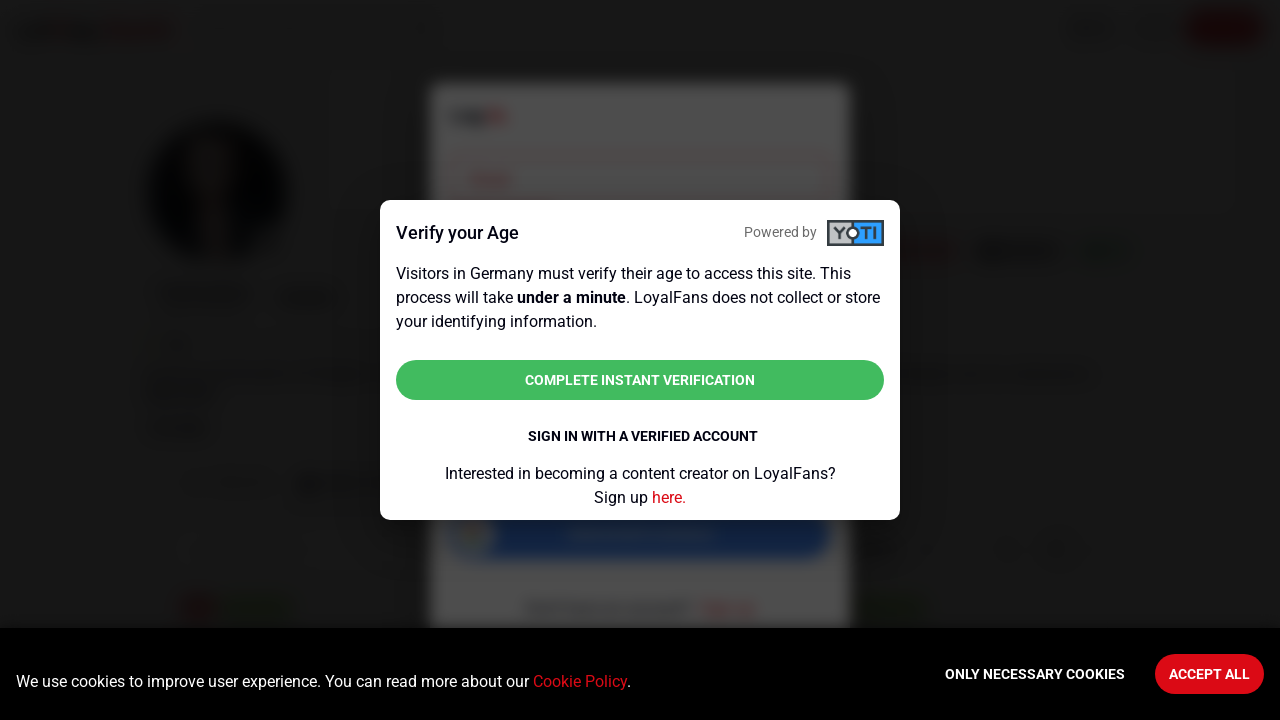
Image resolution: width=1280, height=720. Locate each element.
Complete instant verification (640, 380)
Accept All (1209, 674)
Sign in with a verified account (643, 436)
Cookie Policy (580, 681)
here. (669, 497)
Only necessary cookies (1035, 674)
